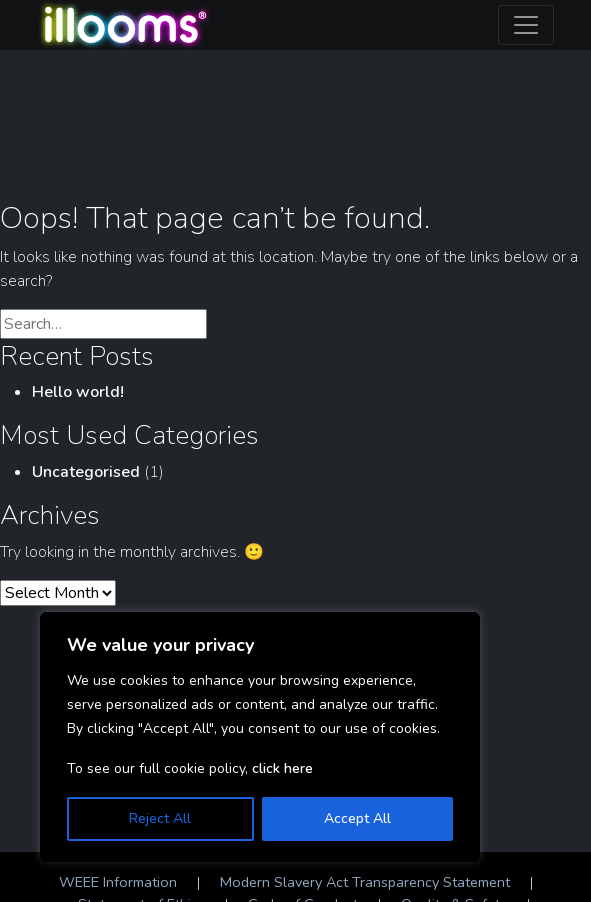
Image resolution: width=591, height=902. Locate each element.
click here (282, 768)
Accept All (357, 818)
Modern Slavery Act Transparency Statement (365, 882)
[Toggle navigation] (526, 25)
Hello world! (78, 392)
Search (253, 325)
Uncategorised (86, 472)
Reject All (160, 818)
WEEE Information (118, 882)
